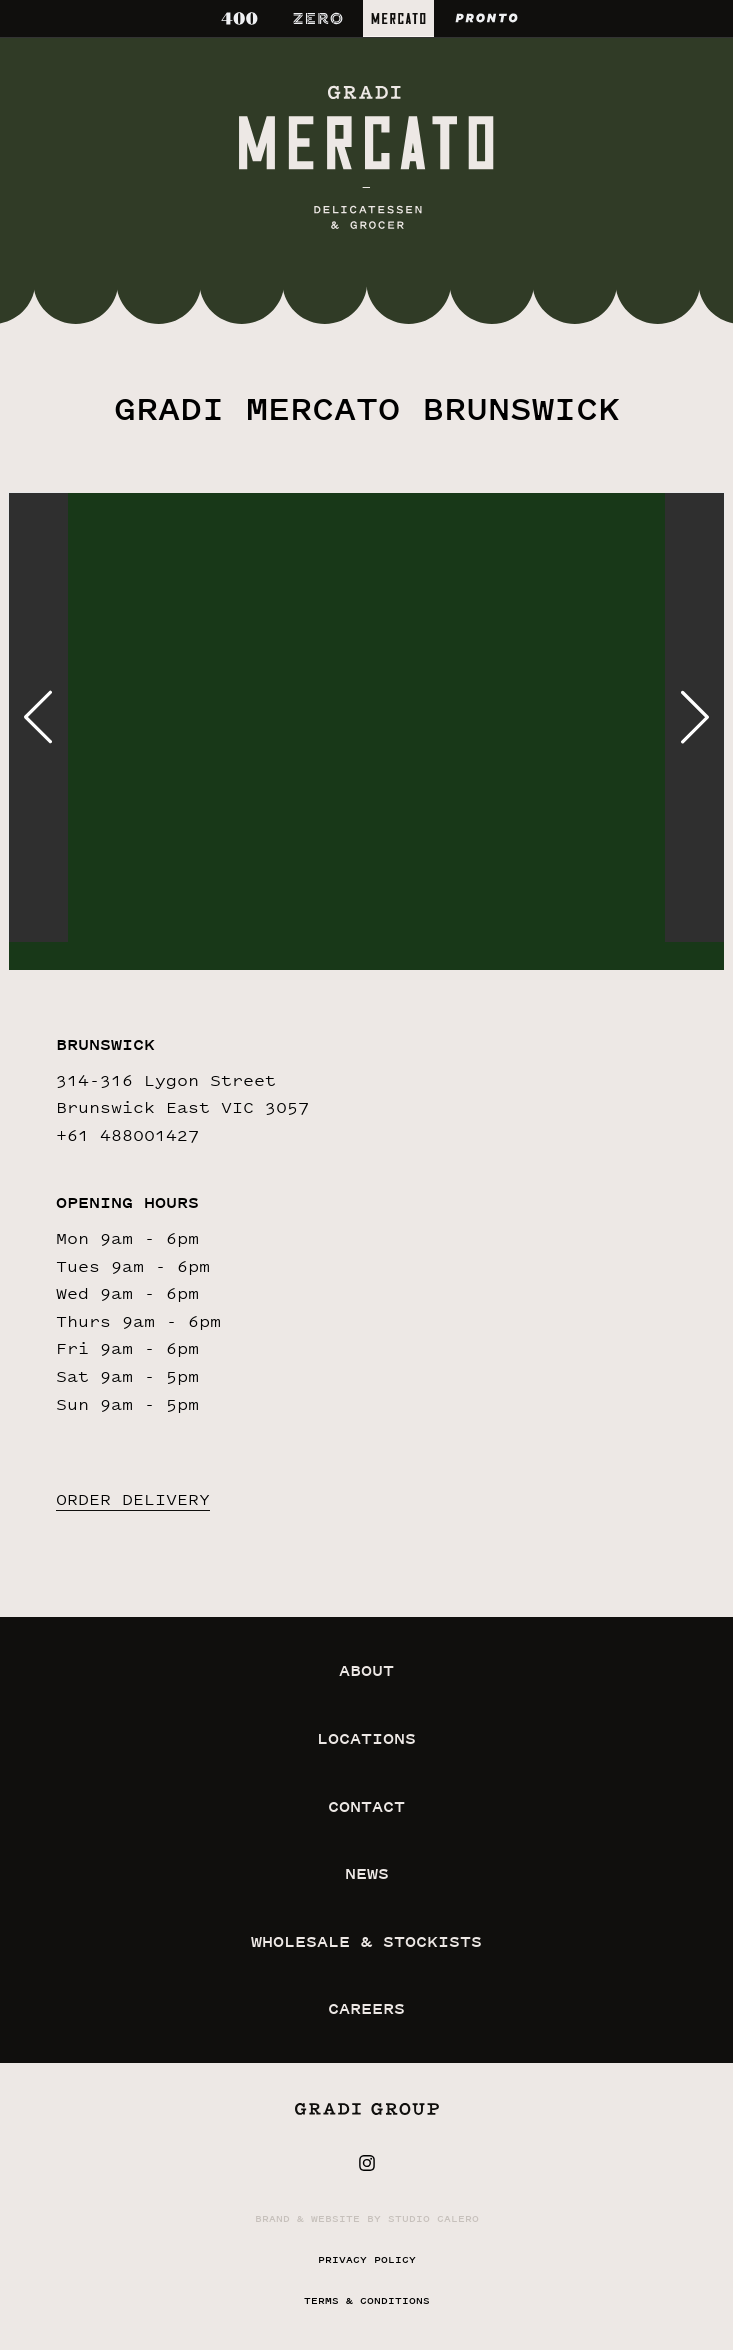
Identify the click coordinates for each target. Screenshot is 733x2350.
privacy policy (367, 2259)
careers (366, 2008)
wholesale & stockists (366, 1941)
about (366, 1670)
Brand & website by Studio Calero (367, 2218)
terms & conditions (367, 2300)
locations (366, 1738)
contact (366, 1806)
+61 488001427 (127, 1135)
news (367, 1873)
